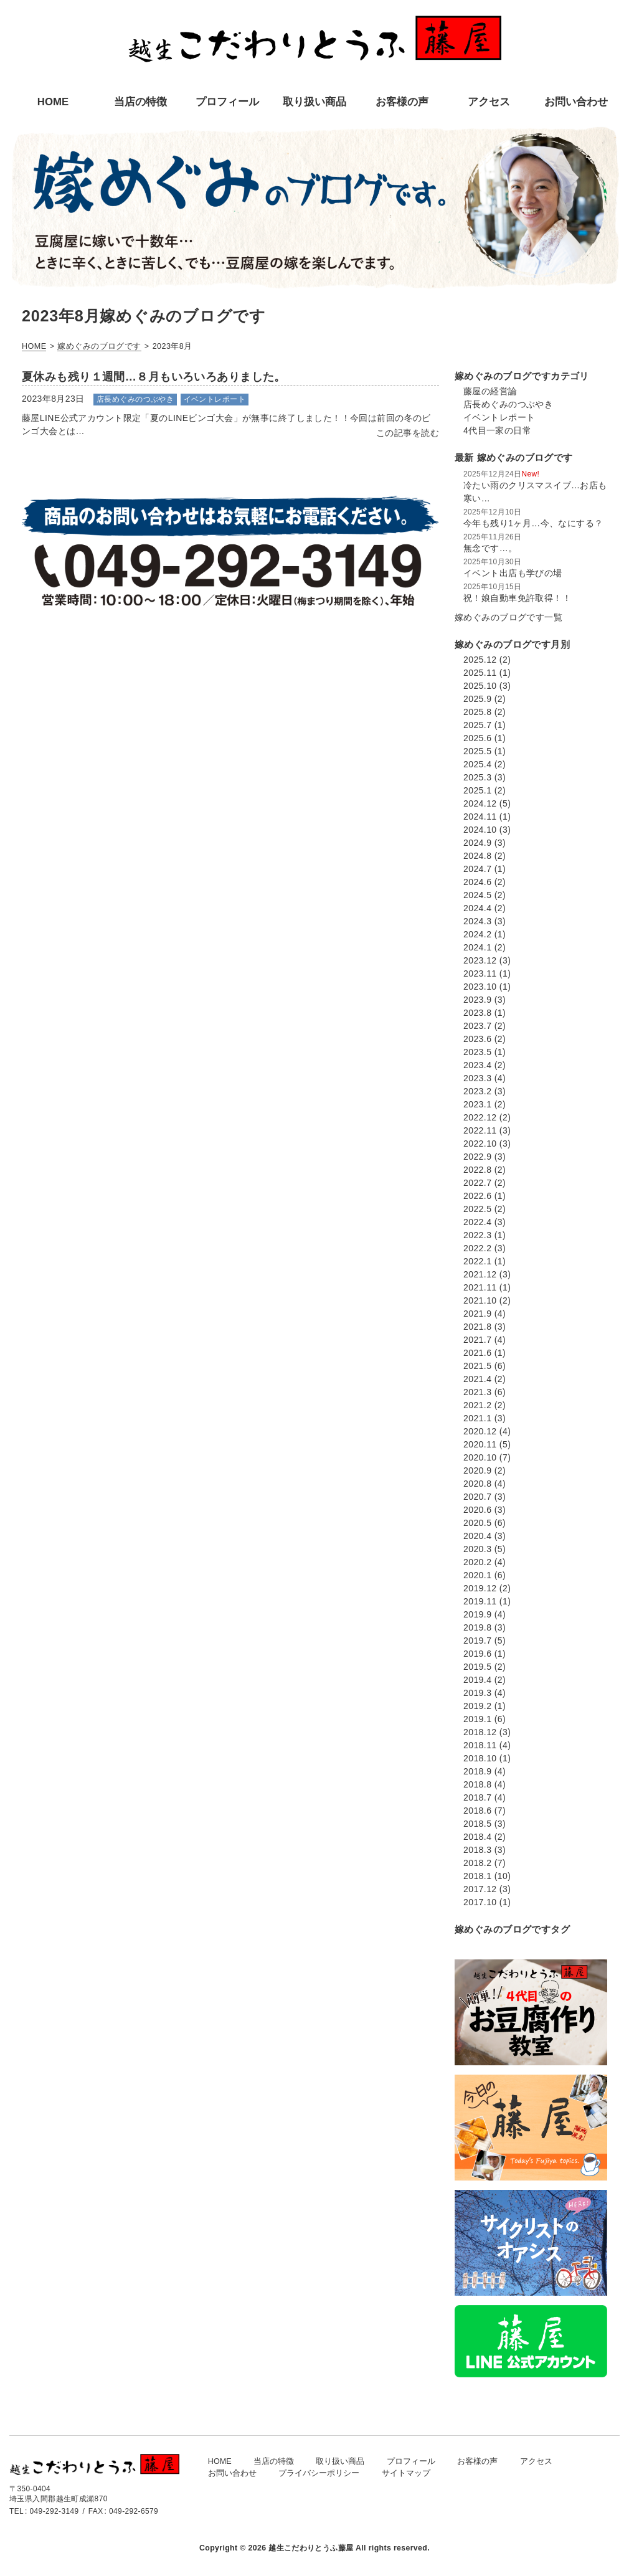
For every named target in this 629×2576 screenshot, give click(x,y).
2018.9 (477, 1771)
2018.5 (477, 1824)
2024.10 (480, 830)
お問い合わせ (232, 2473)
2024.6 (477, 882)
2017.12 (480, 1889)
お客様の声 (477, 2461)
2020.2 (477, 1562)
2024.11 (480, 817)
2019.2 (477, 1706)
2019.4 (477, 1680)
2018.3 (477, 1850)
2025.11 (480, 673)
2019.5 (477, 1667)
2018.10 (480, 1758)
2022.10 (480, 1143)
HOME (220, 2461)
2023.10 (480, 987)
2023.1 (477, 1104)
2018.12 (480, 1732)
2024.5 (477, 895)
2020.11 (480, 1444)
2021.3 (477, 1392)
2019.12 (480, 1588)
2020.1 (477, 1575)
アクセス (536, 2461)
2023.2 (477, 1091)
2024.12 (480, 803)
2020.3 (477, 1549)
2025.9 (477, 699)
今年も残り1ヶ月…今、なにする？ (533, 523)
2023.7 (477, 1026)
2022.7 (477, 1183)
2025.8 (477, 712)
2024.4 (477, 908)
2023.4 (477, 1065)
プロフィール (411, 2461)
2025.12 (480, 660)
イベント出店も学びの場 (512, 573)
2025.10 (480, 686)
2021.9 (477, 1314)
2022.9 (477, 1157)
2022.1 (477, 1261)
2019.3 (477, 1693)
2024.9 (477, 843)
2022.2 (477, 1248)
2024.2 (477, 934)
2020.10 (480, 1457)
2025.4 (477, 764)
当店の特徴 (273, 2461)
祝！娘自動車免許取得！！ (517, 598)
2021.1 (477, 1418)
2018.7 (477, 1797)
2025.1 (477, 790)
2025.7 (477, 725)
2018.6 (477, 1811)
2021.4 (477, 1379)
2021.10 (480, 1300)
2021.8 (477, 1327)
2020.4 (477, 1536)
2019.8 (477, 1627)
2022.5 (477, 1209)
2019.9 (477, 1614)
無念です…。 (490, 548)
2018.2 (477, 1863)
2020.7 (477, 1497)
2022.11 (480, 1130)
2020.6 (477, 1510)
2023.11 (480, 973)
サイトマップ (406, 2473)
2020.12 (480, 1431)
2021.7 (477, 1340)
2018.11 (480, 1745)
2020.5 (477, 1523)
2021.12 (480, 1274)
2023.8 (477, 1013)
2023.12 (480, 960)
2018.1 (477, 1876)
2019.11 (480, 1601)
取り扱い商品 (340, 2461)
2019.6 (477, 1654)
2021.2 (477, 1405)
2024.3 (477, 921)
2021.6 (477, 1353)
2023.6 (477, 1039)
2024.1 (477, 947)
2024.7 (477, 869)
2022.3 (477, 1235)
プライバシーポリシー (318, 2473)
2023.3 (477, 1078)
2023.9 (477, 1000)
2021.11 (480, 1287)
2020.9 (477, 1470)
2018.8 (477, 1784)
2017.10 (480, 1902)
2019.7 (477, 1641)
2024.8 (477, 856)
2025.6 (477, 738)
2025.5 (477, 751)
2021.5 (477, 1366)
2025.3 (477, 777)
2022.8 (477, 1170)
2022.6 (477, 1196)
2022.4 (477, 1222)
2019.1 (477, 1719)
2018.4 (477, 1837)
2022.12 (480, 1117)
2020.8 (477, 1484)
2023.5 (477, 1052)
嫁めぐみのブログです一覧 (508, 617)
